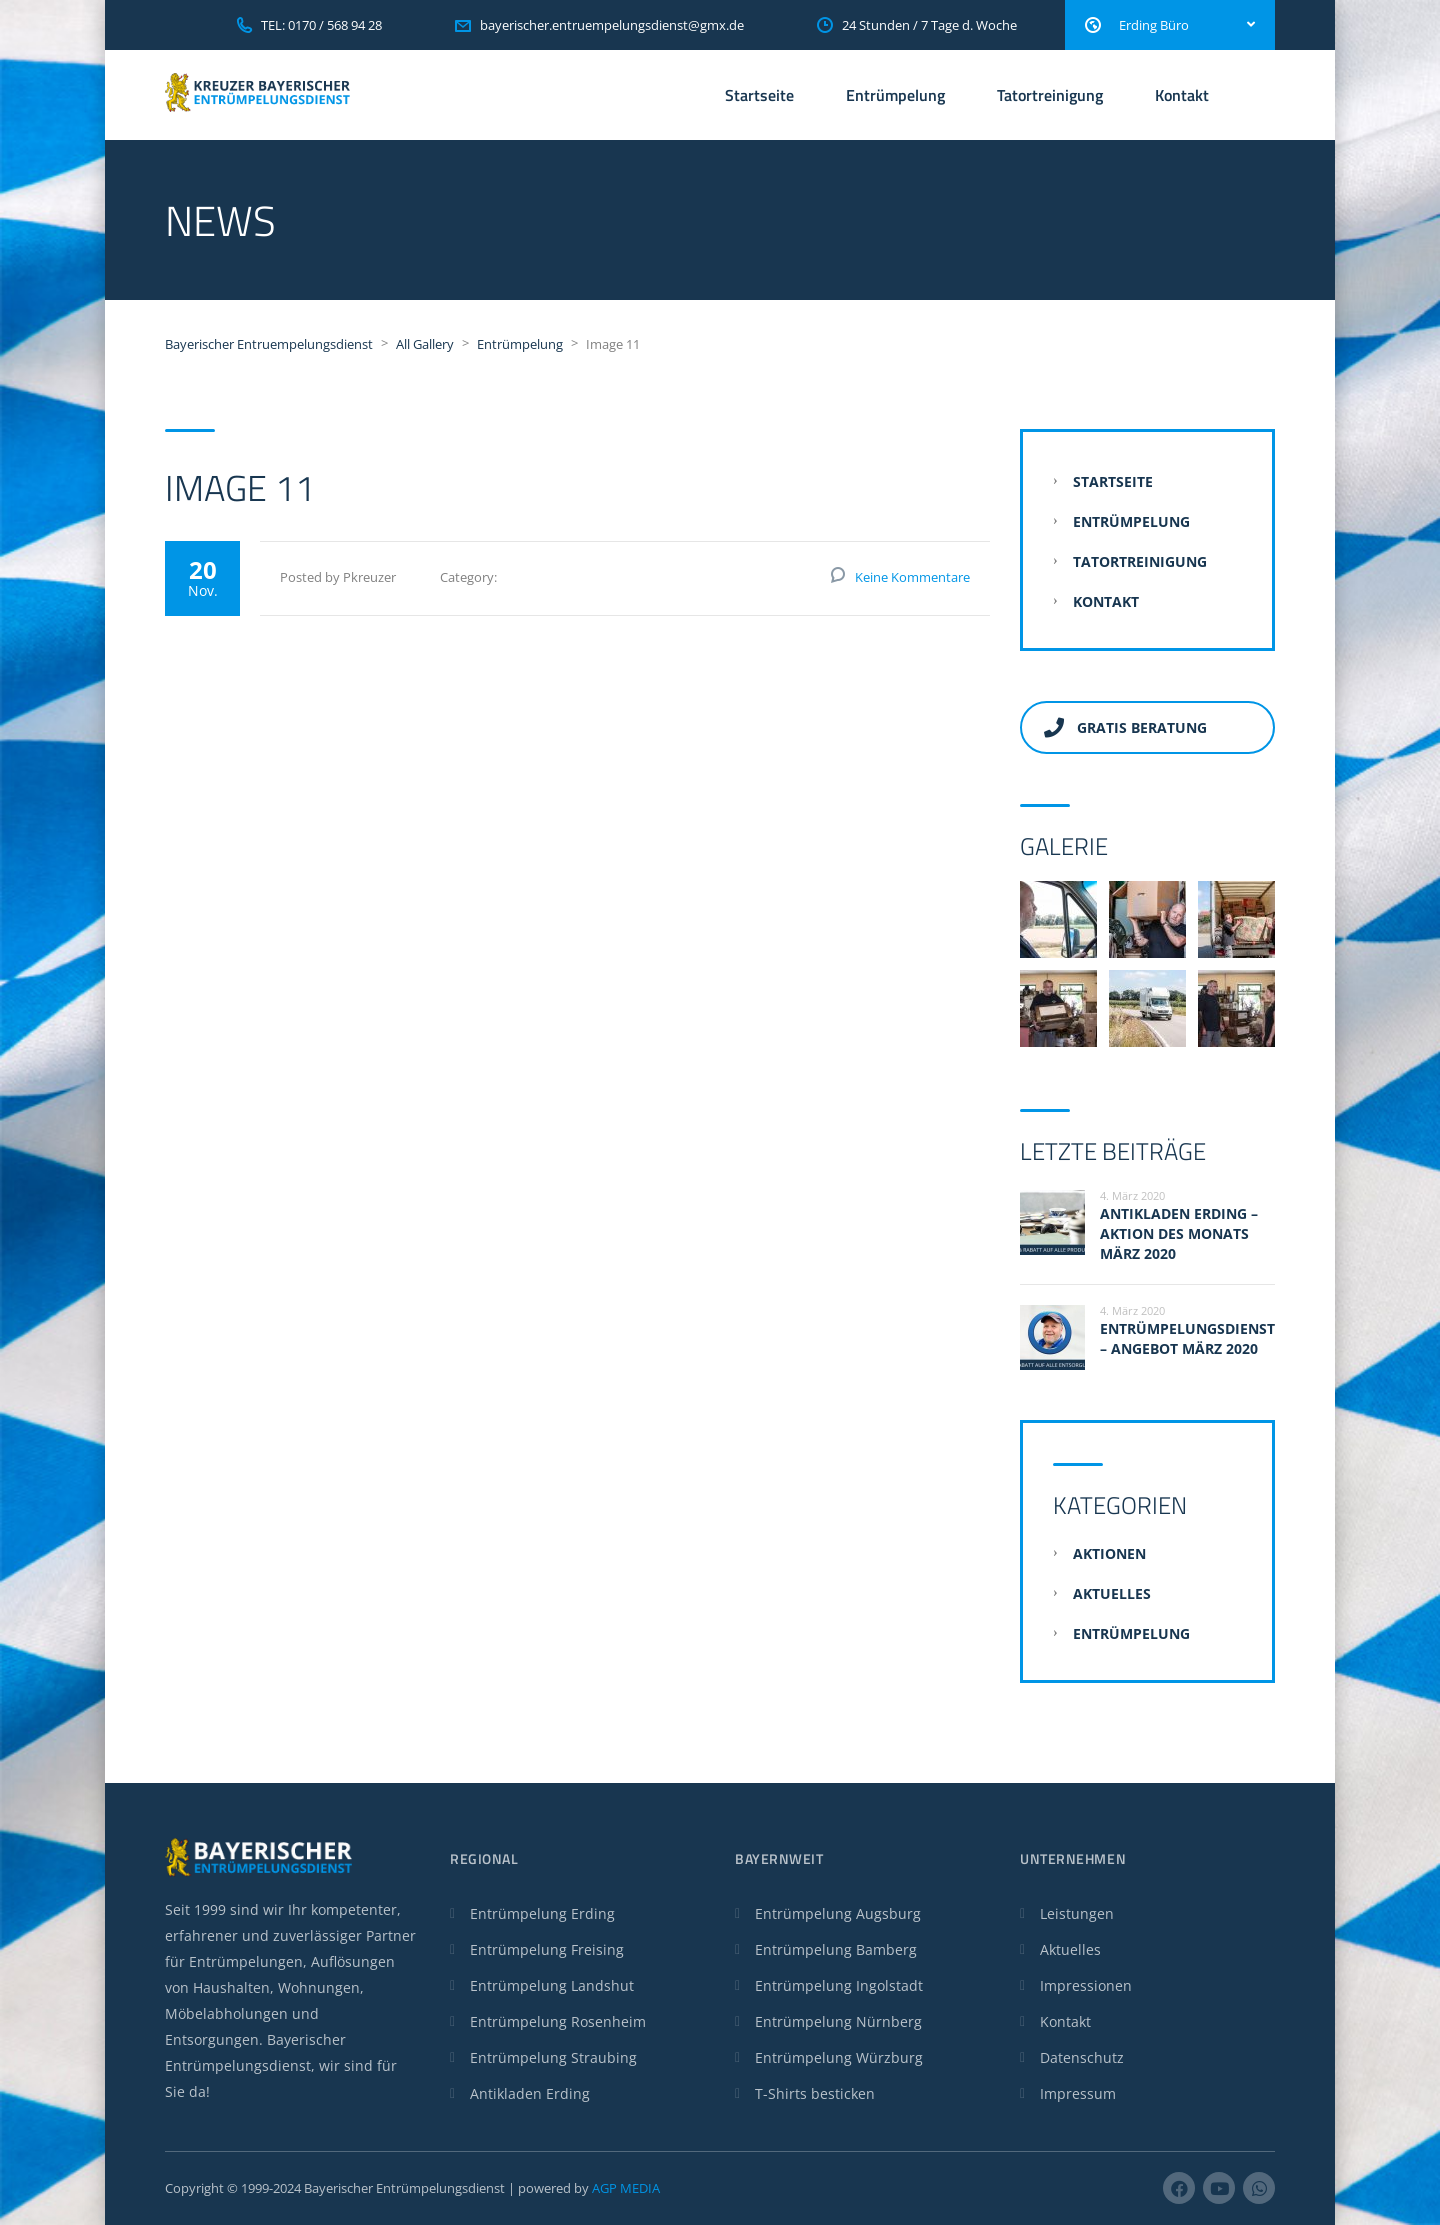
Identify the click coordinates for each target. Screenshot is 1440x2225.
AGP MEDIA (626, 2188)
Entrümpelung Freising (547, 1949)
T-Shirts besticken (815, 2093)
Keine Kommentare (912, 577)
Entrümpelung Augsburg (838, 1913)
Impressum (1078, 2093)
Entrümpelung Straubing (553, 2057)
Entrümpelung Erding (542, 1913)
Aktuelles (1112, 1593)
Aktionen (1109, 1553)
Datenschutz (1082, 2057)
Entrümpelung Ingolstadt (839, 1985)
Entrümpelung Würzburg (839, 2057)
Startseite (759, 95)
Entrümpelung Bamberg (836, 1949)
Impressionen (1086, 1985)
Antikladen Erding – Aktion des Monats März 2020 (1179, 1233)
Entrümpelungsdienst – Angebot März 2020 (1187, 1338)
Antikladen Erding (530, 2093)
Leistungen (1077, 1913)
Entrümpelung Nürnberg (838, 2021)
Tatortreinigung (1050, 95)
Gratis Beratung (1125, 727)
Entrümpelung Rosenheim (558, 2021)
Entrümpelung (895, 95)
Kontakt (1182, 95)
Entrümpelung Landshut (552, 1985)
